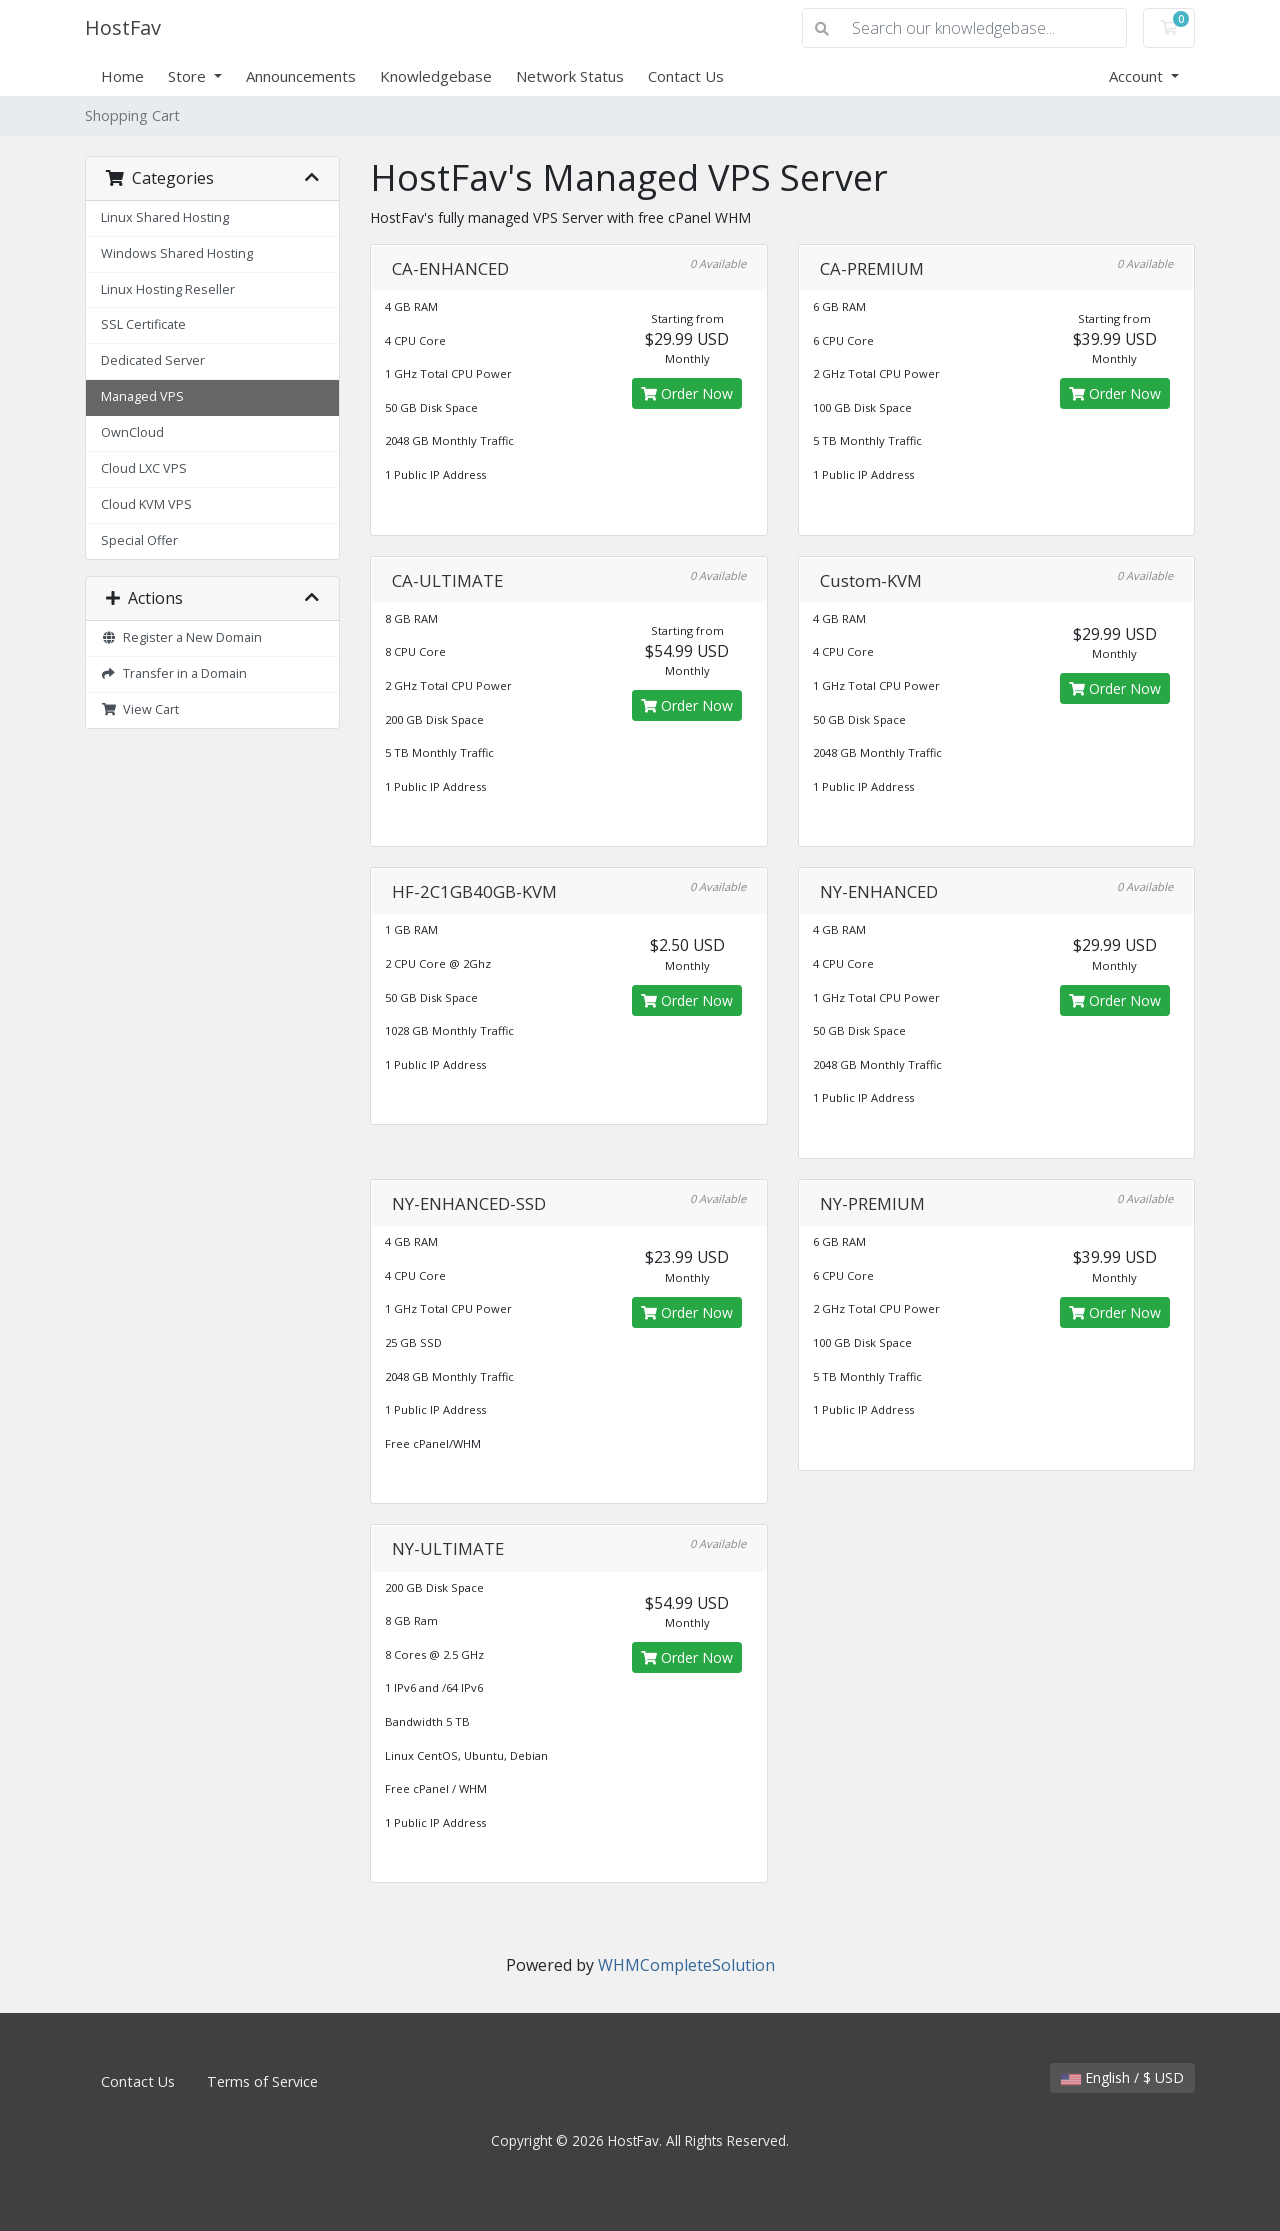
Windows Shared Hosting (177, 253)
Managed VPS (142, 396)
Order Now (687, 393)
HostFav (123, 27)
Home (122, 76)
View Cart (140, 709)
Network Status (570, 76)
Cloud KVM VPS (146, 504)
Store (189, 76)
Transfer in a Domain (174, 673)
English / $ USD (1122, 2077)
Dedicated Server (153, 360)
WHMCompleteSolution (686, 1965)
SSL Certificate (143, 324)
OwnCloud (132, 432)
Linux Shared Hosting (165, 217)
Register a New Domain (181, 637)
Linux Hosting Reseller (168, 289)
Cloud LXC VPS (144, 468)
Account (1138, 76)
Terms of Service (262, 2081)
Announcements (301, 76)
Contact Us (686, 76)
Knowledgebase (436, 76)
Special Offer (139, 540)
